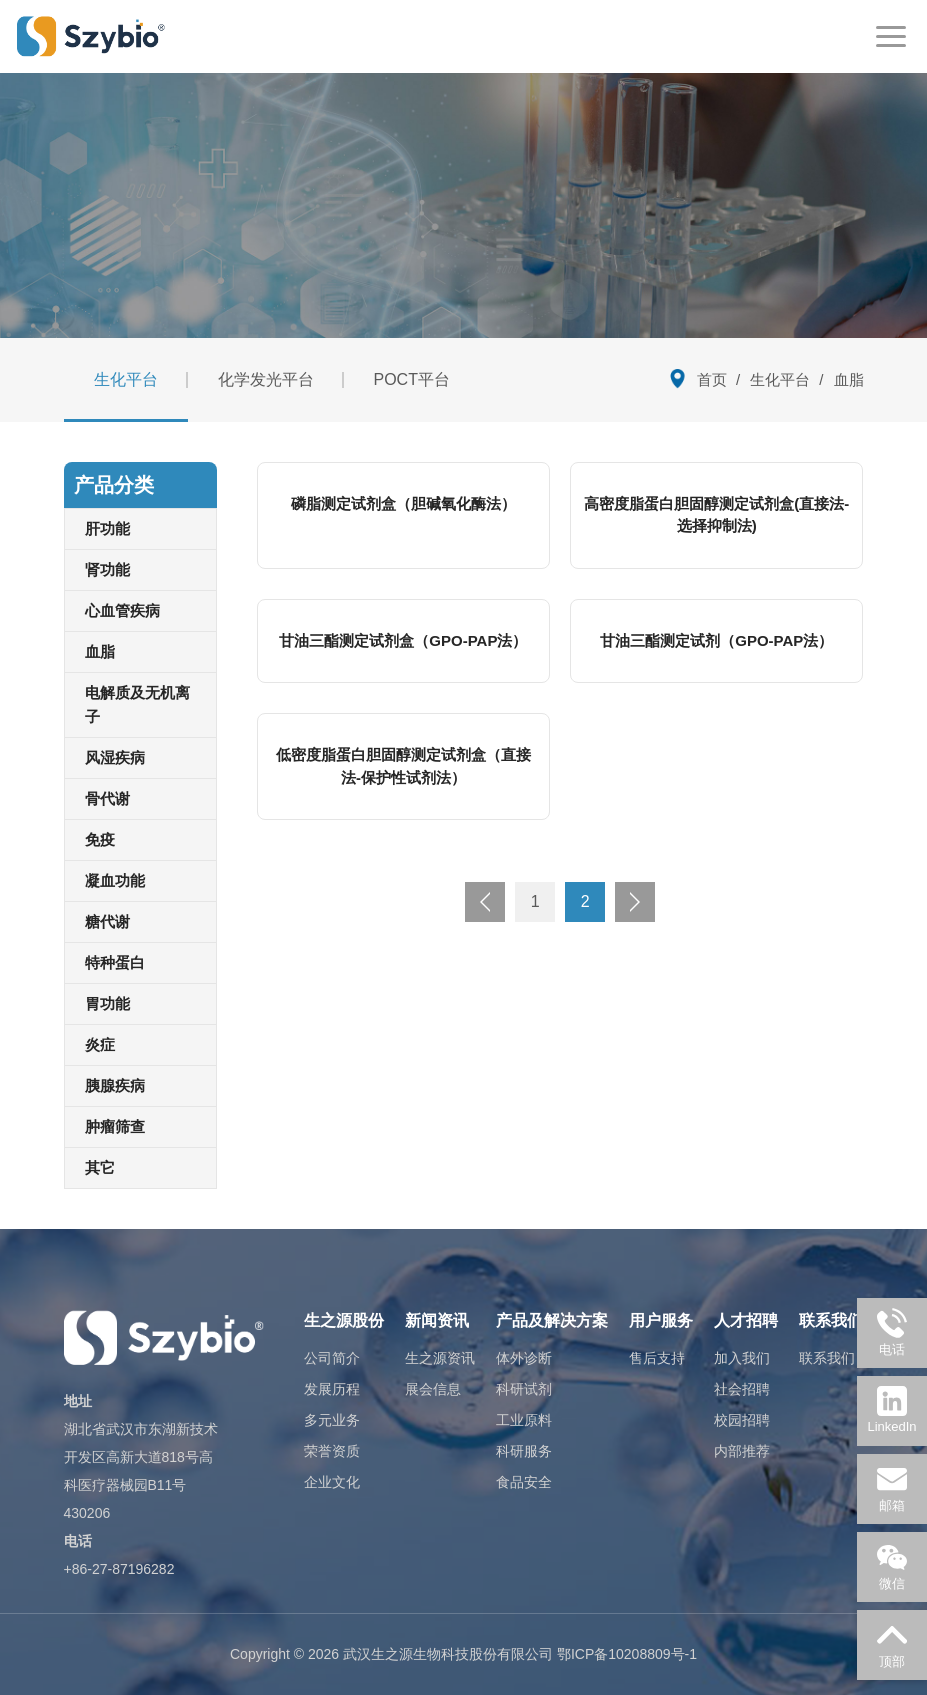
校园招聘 (742, 1420)
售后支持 (657, 1358)
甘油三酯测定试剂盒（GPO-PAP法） (403, 640)
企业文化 (332, 1482)
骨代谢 (107, 798)
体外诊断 (524, 1358)
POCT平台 (412, 379)
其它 (100, 1167)
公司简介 (332, 1358)
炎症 (100, 1044)
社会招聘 (742, 1389)
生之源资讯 (440, 1358)
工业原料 (524, 1420)
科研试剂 (524, 1389)
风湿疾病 (115, 757)
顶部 (892, 1644)
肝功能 (107, 528)
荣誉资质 (332, 1451)
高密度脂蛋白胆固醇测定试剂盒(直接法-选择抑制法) (716, 515)
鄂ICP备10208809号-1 (627, 1654)
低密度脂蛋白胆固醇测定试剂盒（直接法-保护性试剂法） (403, 766)
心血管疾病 (122, 610)
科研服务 (524, 1451)
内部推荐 (742, 1451)
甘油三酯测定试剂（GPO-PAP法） (716, 640)
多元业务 (332, 1420)
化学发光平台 (266, 379)
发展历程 (332, 1389)
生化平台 (126, 379)
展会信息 (433, 1389)
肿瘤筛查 (115, 1126)
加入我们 (742, 1358)
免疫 (100, 839)
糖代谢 (107, 921)
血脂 (100, 651)
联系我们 (827, 1358)
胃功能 (107, 1003)
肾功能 (107, 569)
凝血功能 (115, 880)
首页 (712, 379)
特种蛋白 (115, 962)
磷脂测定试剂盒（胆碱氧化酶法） (403, 503)
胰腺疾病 (115, 1085)
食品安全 (524, 1482)
